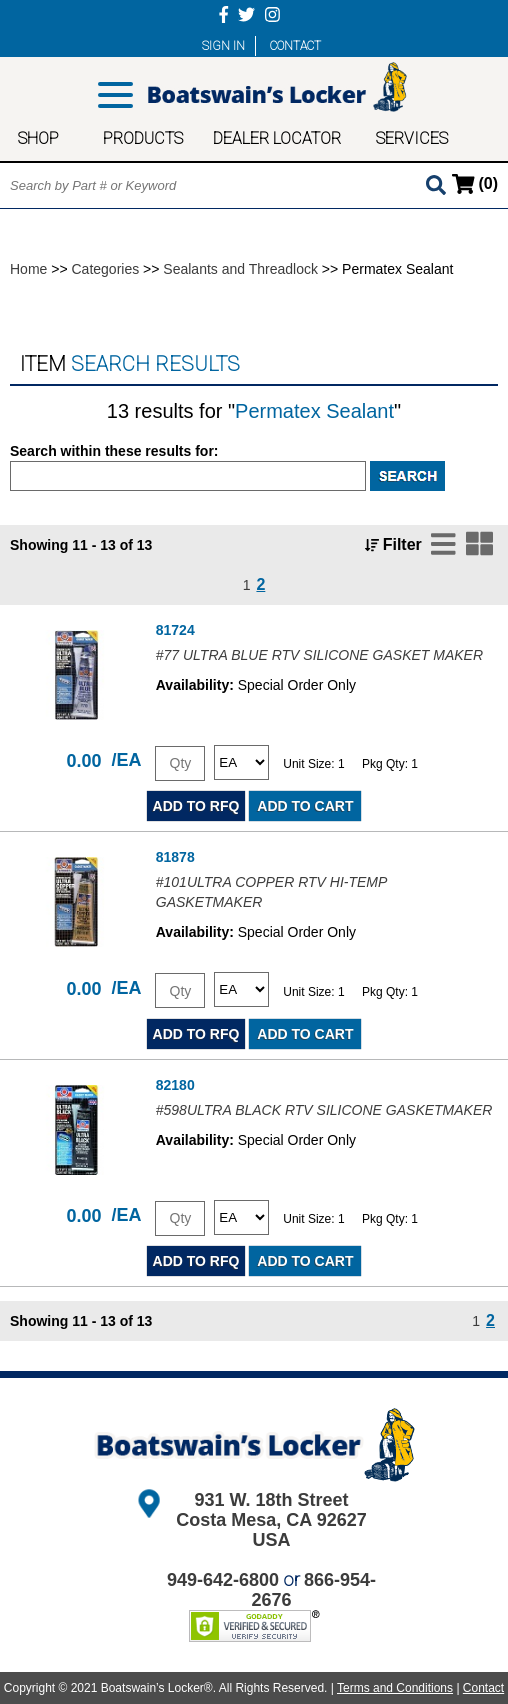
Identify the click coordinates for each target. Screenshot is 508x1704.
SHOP (38, 138)
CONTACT (295, 46)
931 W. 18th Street (271, 1500)
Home (28, 269)
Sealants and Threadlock (240, 269)
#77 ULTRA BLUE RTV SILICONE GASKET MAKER (319, 655)
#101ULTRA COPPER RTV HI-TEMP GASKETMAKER (271, 892)
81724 (175, 630)
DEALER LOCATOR (277, 138)
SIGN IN (223, 46)
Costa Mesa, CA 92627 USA (271, 1530)
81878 (175, 857)
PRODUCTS (143, 138)
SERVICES (412, 138)
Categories (106, 269)
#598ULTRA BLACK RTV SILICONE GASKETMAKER (324, 1110)
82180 (175, 1085)
